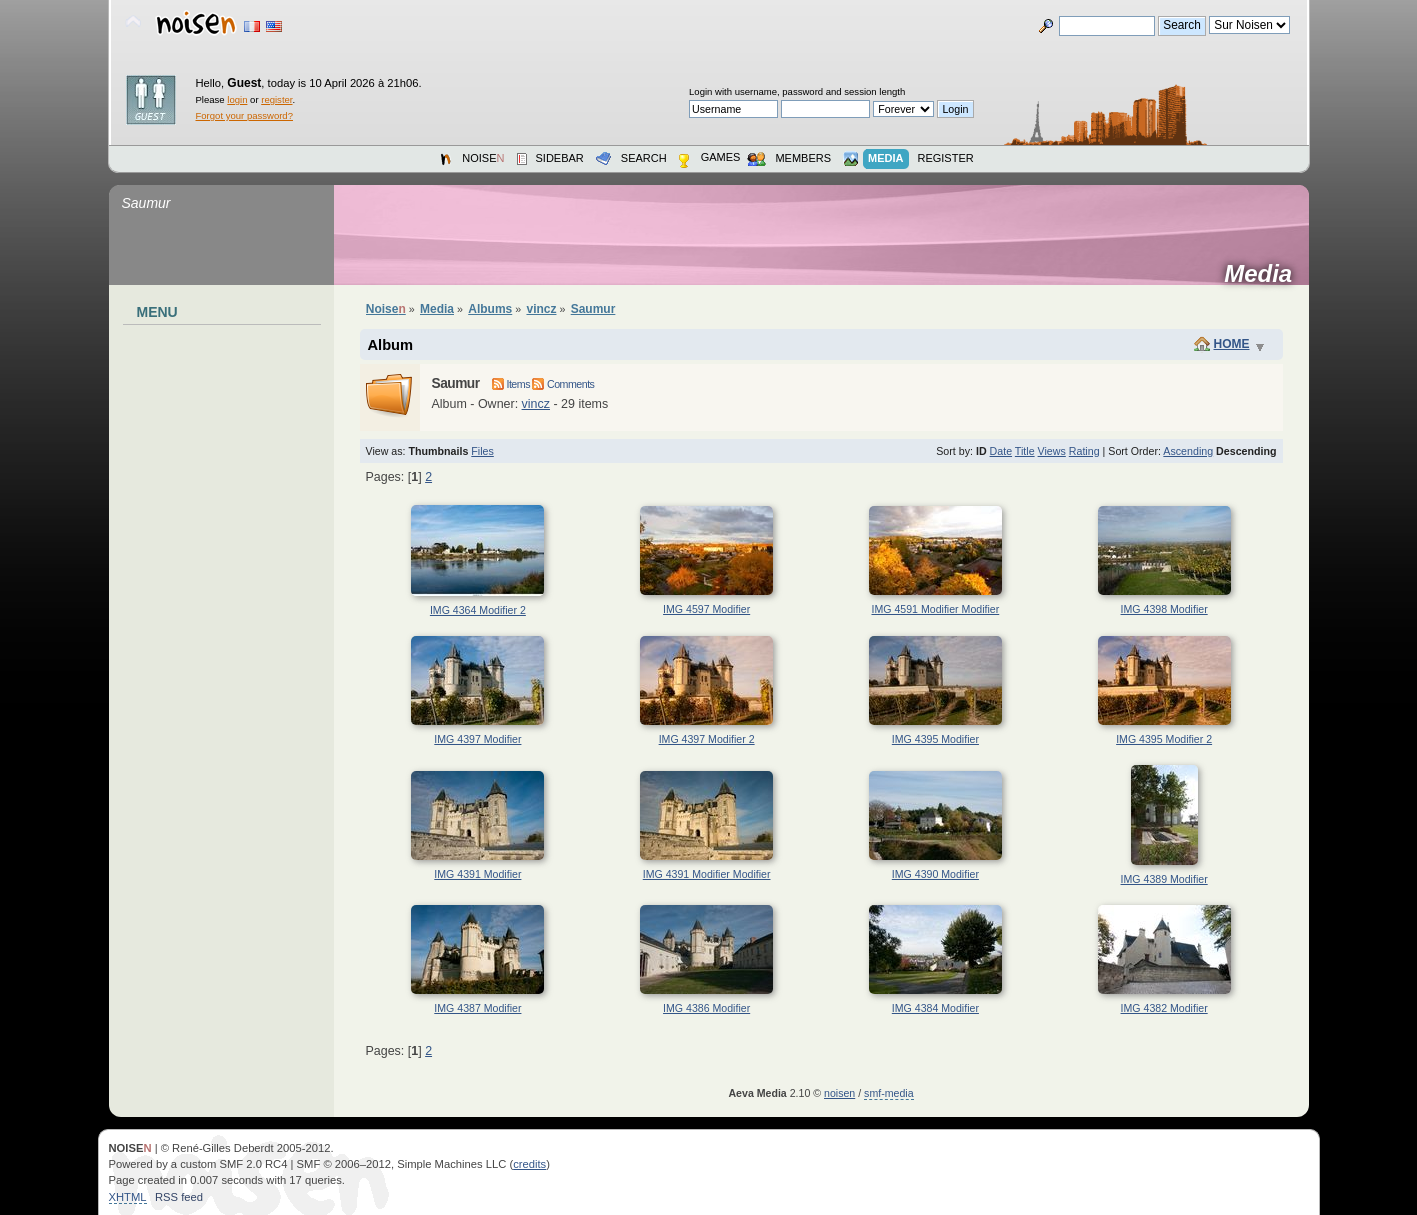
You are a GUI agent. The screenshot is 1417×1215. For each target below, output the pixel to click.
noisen (839, 1093)
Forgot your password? (244, 115)
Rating (1084, 451)
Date (1001, 451)
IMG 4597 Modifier (706, 609)
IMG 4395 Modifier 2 (1164, 739)
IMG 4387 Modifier (477, 1008)
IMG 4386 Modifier (706, 1008)
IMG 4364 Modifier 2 (478, 610)
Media (1264, 274)
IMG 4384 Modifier (935, 1008)
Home (1232, 344)
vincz (536, 404)
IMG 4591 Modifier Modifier (935, 609)
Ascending (1188, 451)
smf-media (888, 1093)
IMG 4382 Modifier (1164, 1008)
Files (482, 451)
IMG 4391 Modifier (477, 874)
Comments (563, 384)
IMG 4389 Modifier (1164, 879)
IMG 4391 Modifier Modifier (707, 874)
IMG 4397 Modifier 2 (707, 739)
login (237, 99)
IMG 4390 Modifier (935, 874)
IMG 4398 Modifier (1164, 609)
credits (529, 1164)
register (276, 99)
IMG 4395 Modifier (935, 739)
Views (1052, 451)
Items (511, 384)
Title (1025, 451)
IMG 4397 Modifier (477, 739)
